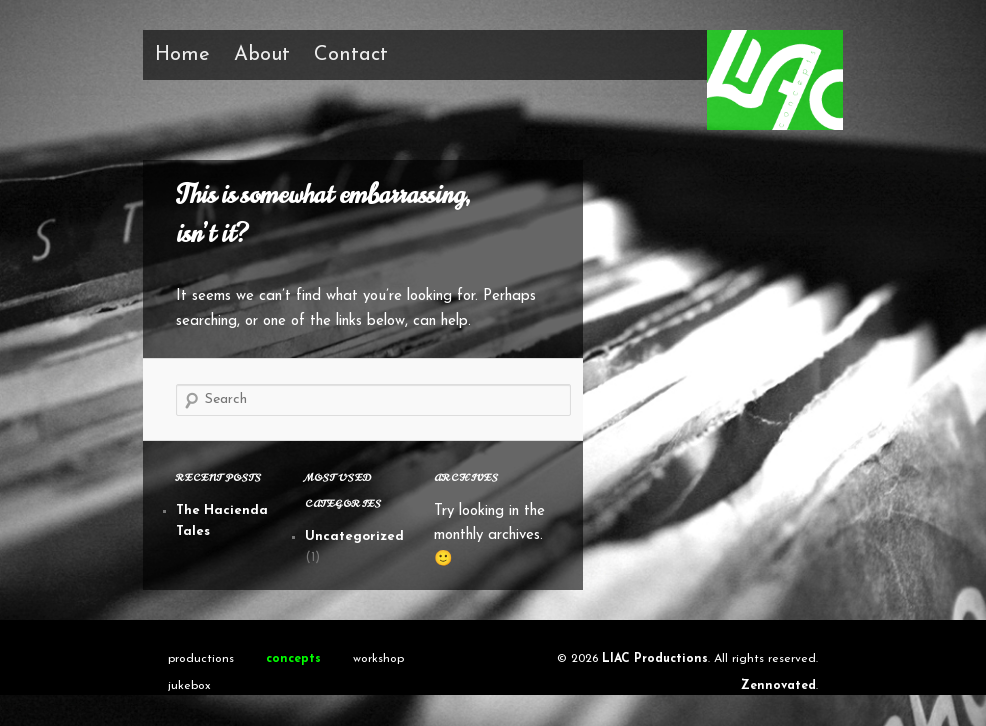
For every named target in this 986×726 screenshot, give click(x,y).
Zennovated (778, 686)
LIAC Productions (655, 659)
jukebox (189, 686)
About (262, 55)
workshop (378, 659)
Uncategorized (354, 536)
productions (201, 659)
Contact (351, 55)
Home (182, 55)
